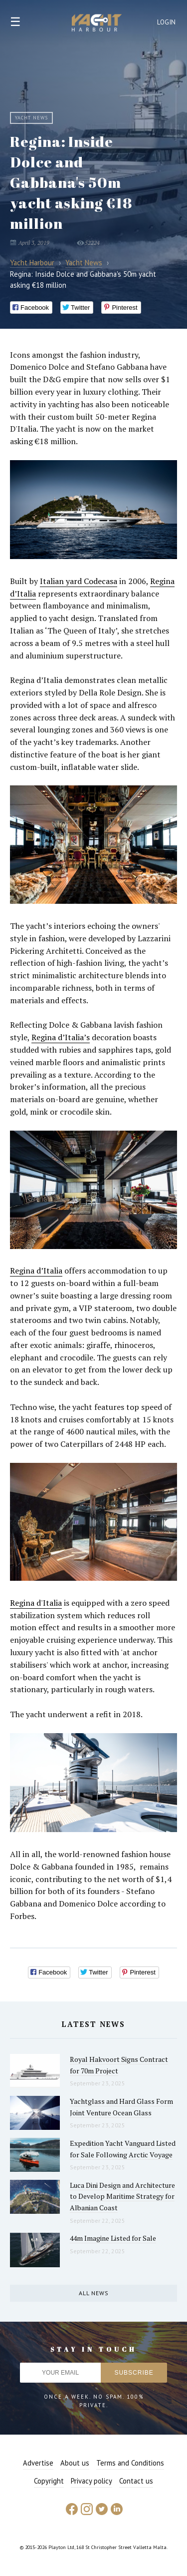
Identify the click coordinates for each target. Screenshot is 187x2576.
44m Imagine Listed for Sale (113, 2238)
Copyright (49, 2481)
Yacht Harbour (97, 24)
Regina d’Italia (36, 1270)
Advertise (38, 2463)
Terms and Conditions (130, 2463)
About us (74, 2463)
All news (94, 2293)
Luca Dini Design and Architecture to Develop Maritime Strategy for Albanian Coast (122, 2196)
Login (166, 22)
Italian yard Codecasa (78, 581)
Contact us (136, 2481)
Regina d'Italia (36, 1602)
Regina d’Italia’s (60, 1037)
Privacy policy (91, 2481)
